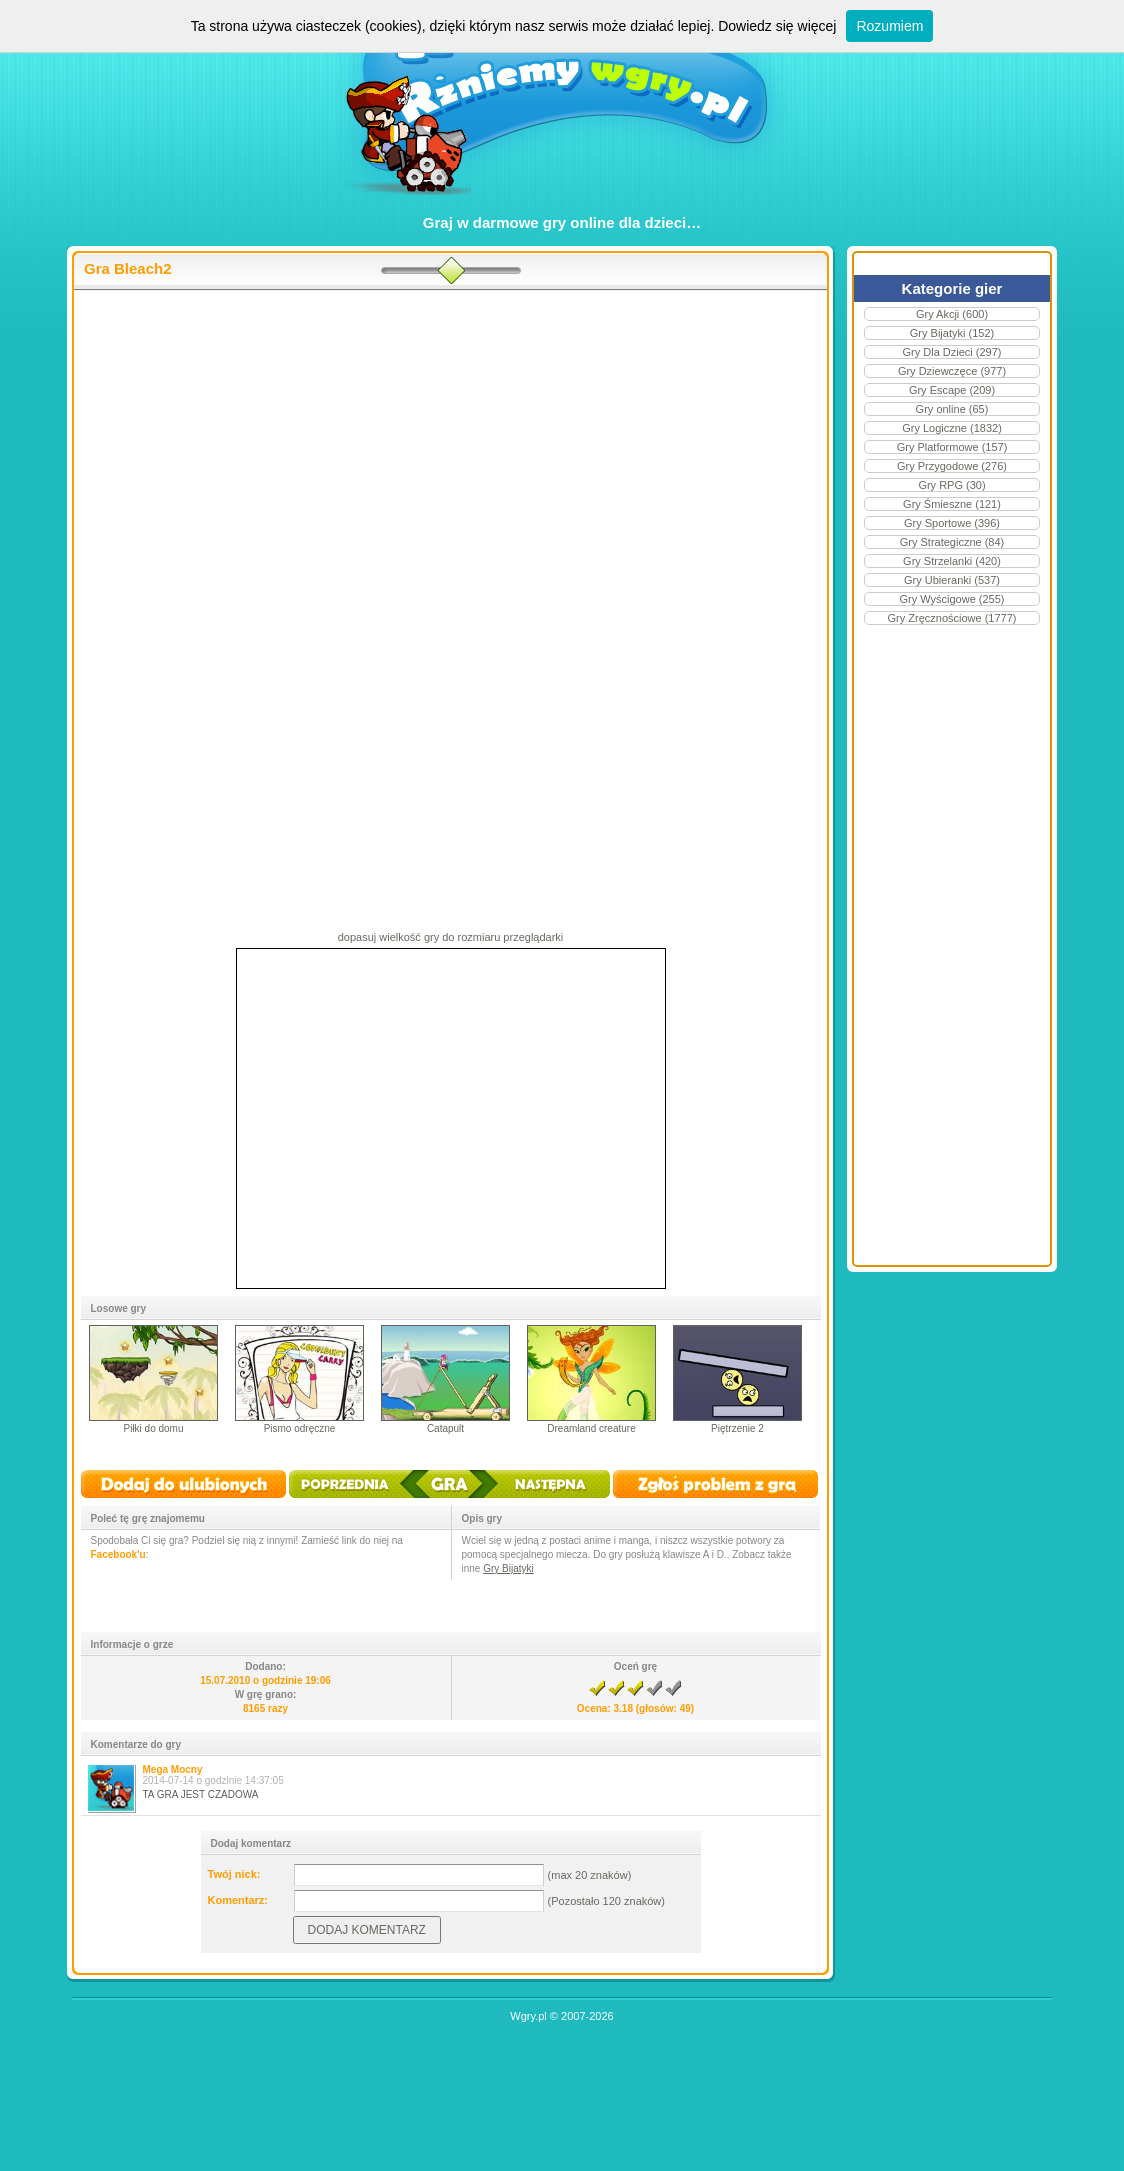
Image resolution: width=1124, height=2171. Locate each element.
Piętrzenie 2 (737, 1428)
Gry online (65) (952, 409)
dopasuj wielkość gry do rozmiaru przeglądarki (451, 937)
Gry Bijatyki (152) (952, 333)
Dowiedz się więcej (777, 26)
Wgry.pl (528, 2016)
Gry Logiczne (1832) (952, 428)
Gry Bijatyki (508, 1568)
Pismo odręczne (300, 1428)
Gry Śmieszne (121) (952, 504)
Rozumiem (889, 26)
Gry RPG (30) (951, 485)
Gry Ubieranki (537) (952, 580)
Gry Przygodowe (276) (952, 466)
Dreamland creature (591, 1428)
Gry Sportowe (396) (952, 523)
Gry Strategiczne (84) (952, 542)
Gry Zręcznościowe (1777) (952, 618)
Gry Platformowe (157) (952, 447)
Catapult (445, 1428)
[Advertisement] (450, 451)
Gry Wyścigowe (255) (951, 599)
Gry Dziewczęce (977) (952, 371)
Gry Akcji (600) (952, 314)
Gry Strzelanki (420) (952, 561)
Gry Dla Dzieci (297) (951, 352)
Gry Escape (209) (952, 390)
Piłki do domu (153, 1428)
